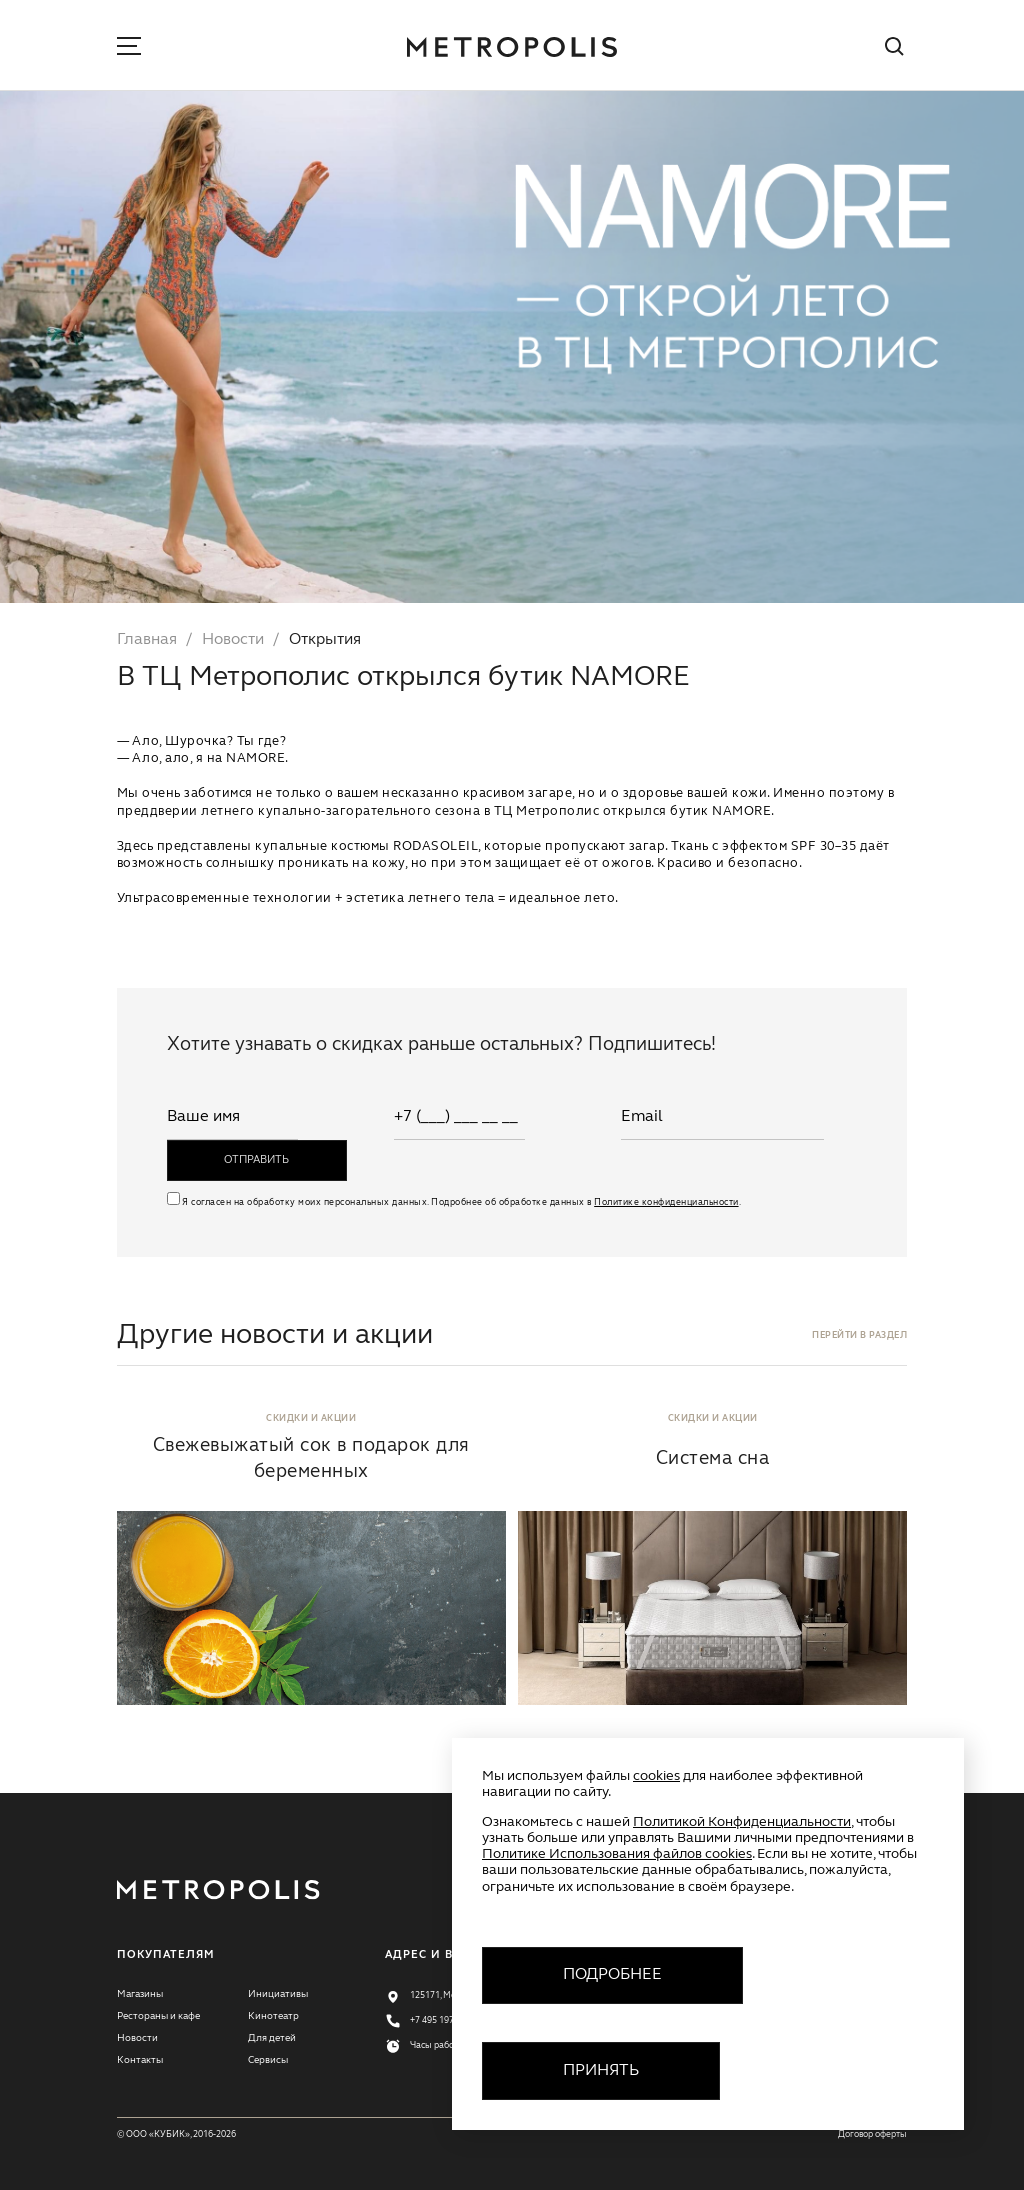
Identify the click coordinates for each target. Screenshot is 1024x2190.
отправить (256, 1160)
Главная (147, 640)
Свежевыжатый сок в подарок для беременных (311, 1459)
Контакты (140, 2060)
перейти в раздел (859, 1335)
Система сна (712, 1459)
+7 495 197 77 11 (444, 2020)
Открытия (325, 640)
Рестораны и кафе (158, 2016)
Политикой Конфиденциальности (742, 1822)
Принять (601, 2071)
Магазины (140, 1994)
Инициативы (278, 1994)
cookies (656, 1776)
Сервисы (268, 2060)
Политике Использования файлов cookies (617, 1854)
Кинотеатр (273, 2016)
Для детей (272, 2038)
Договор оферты (872, 2134)
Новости (233, 640)
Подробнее (612, 1975)
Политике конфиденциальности (666, 1202)
